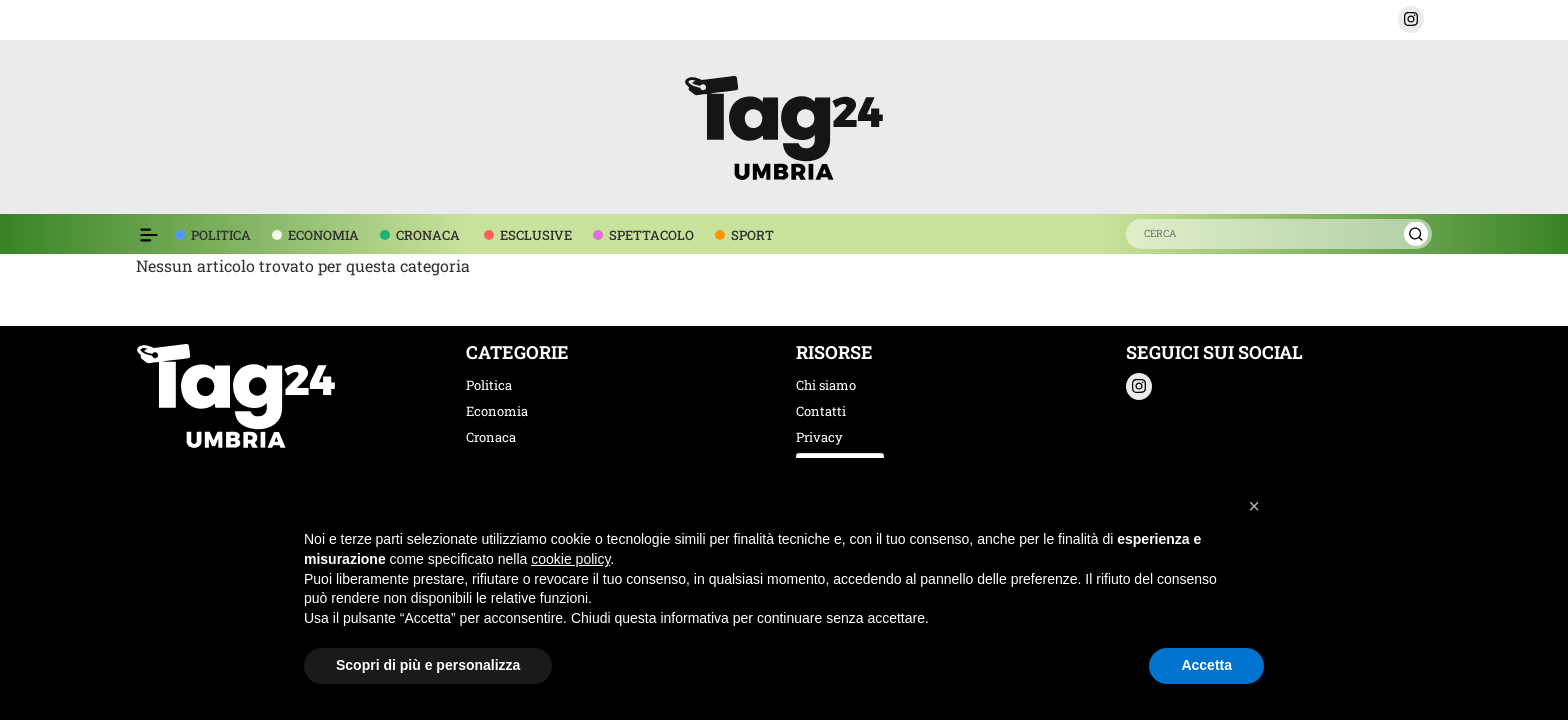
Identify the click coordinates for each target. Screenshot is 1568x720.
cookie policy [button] (570, 559)
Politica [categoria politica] (489, 385)
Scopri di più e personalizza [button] (428, 665)
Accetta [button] (1206, 665)
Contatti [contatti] (821, 411)
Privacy (819, 437)
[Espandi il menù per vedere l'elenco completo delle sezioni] (149, 235)
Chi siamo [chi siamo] (826, 385)
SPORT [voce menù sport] (752, 235)
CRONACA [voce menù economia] (428, 235)
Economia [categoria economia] (497, 411)
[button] (1411, 19)
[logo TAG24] (784, 124)
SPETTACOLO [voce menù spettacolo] (651, 235)
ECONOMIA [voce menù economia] (323, 235)
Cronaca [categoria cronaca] (491, 437)
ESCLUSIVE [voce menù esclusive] (536, 235)
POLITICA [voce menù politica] (221, 235)
